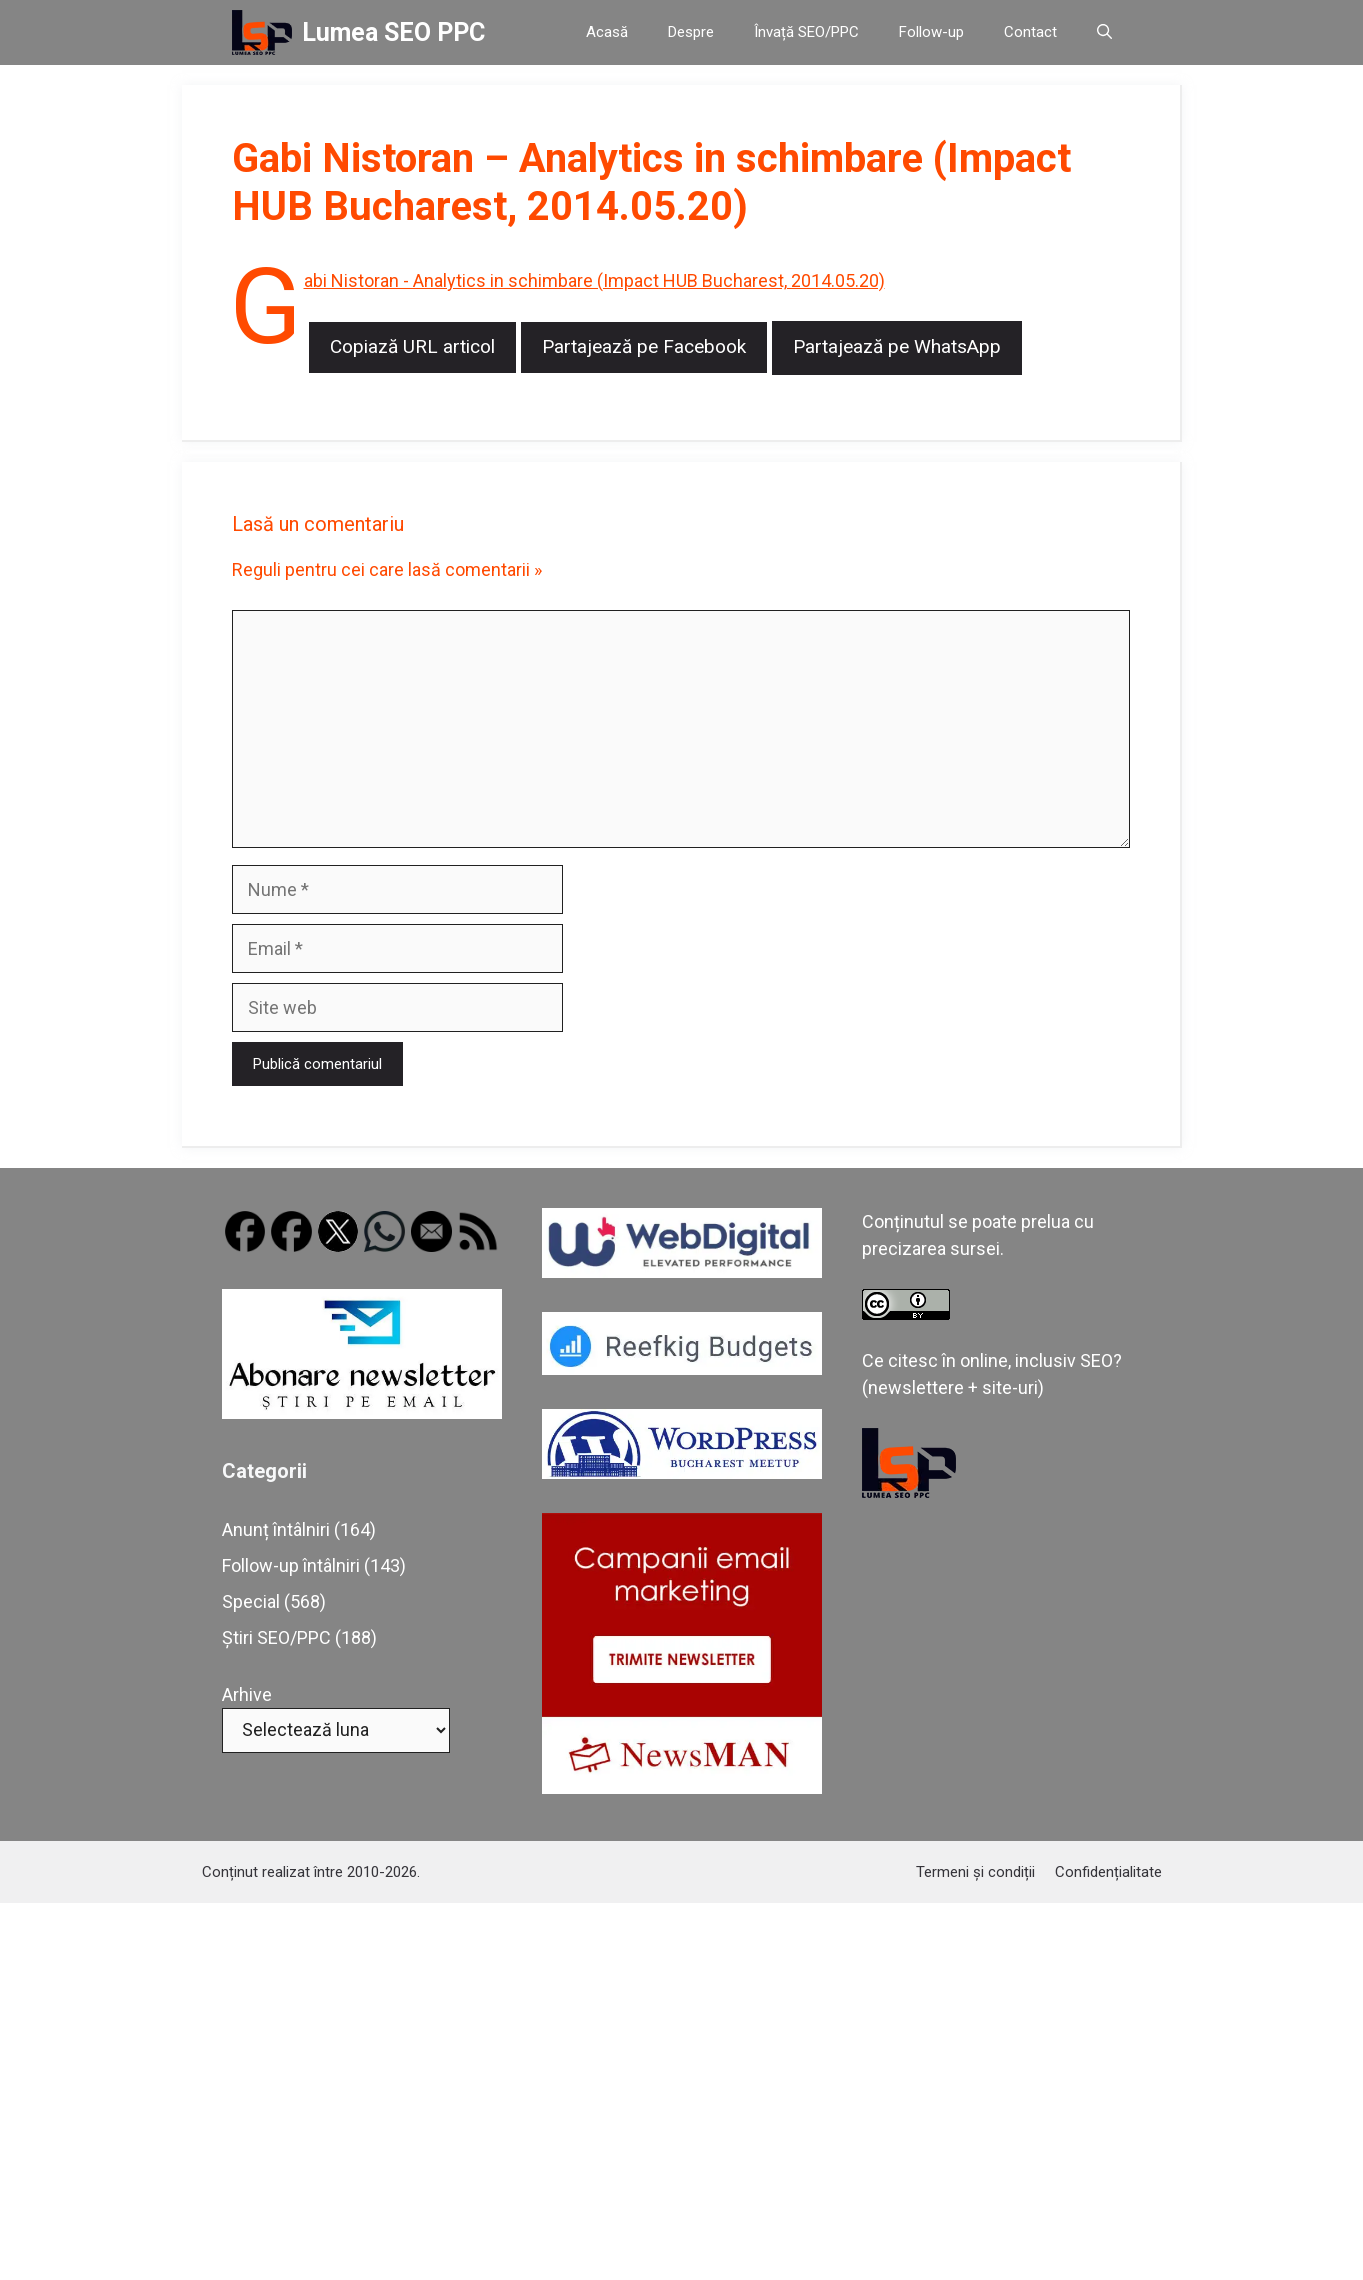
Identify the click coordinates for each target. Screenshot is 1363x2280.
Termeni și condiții (975, 1872)
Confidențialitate (1108, 1872)
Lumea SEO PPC (393, 32)
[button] (1104, 32)
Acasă (607, 32)
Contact (1030, 32)
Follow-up (931, 32)
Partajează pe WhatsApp (897, 346)
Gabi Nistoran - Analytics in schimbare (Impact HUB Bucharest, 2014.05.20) (594, 280)
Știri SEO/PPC (276, 1637)
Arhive (247, 1694)
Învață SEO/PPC (806, 32)
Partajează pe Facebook (644, 346)
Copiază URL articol (412, 346)
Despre (691, 32)
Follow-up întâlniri (291, 1565)
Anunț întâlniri (276, 1529)
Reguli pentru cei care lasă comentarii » (387, 569)
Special (251, 1601)
